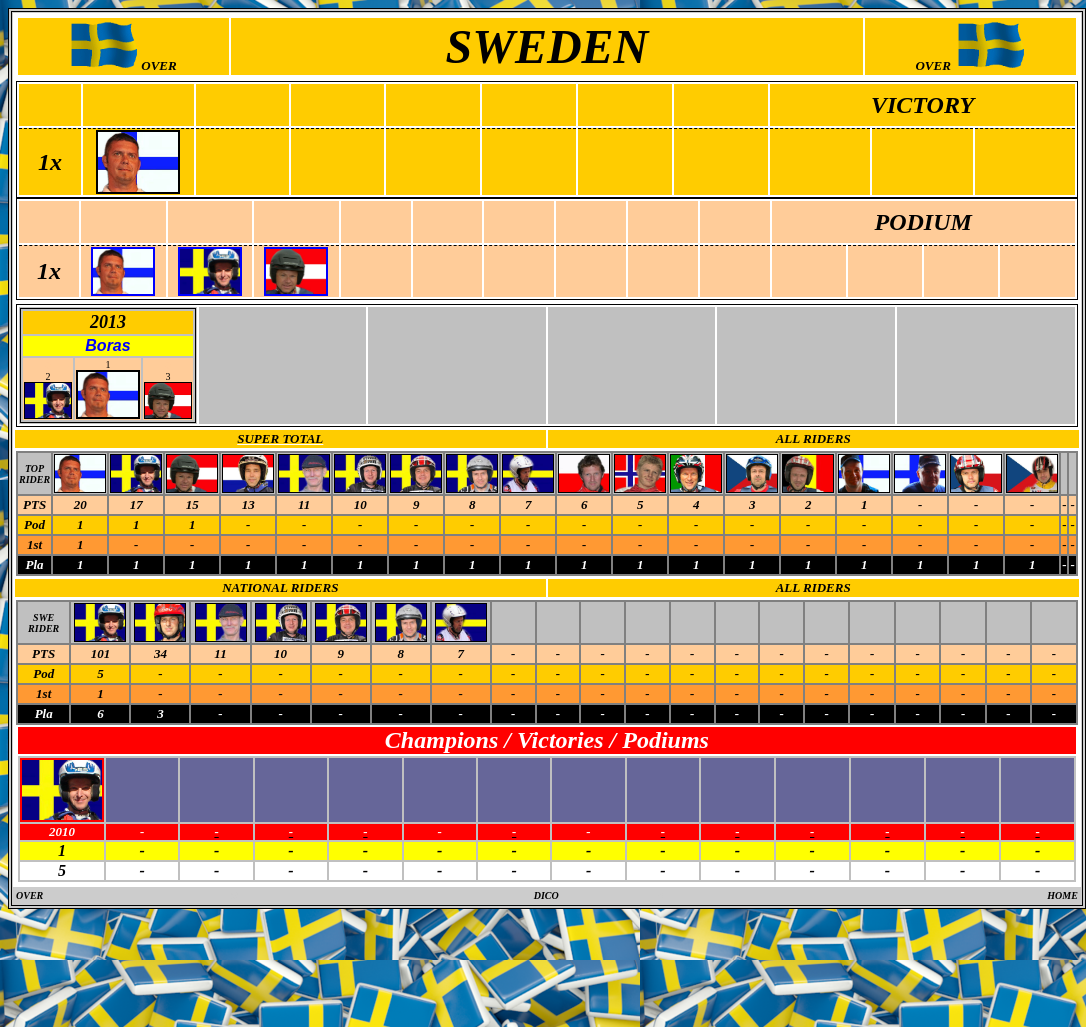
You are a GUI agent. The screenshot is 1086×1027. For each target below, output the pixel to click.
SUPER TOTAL (280, 438)
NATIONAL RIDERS (280, 587)
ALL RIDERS (813, 438)
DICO (546, 895)
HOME (1062, 895)
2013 (108, 322)
